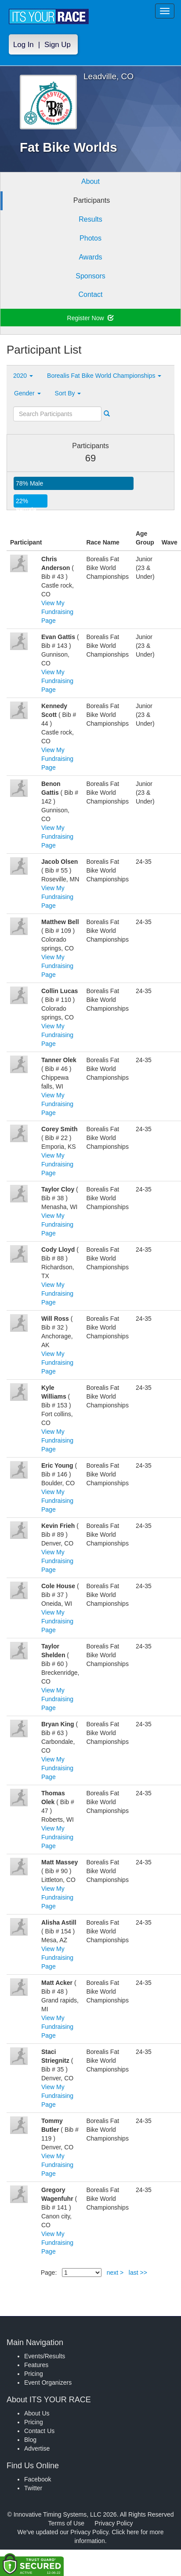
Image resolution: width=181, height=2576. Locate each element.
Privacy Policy (113, 2523)
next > (115, 2272)
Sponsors (90, 276)
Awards (90, 257)
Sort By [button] (68, 393)
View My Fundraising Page (57, 611)
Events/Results (44, 2356)
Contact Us (39, 2430)
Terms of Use (66, 2523)
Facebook (37, 2479)
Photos (90, 238)
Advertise (37, 2448)
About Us (37, 2413)
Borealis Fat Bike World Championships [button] (104, 375)
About (90, 181)
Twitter (33, 2488)
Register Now (90, 318)
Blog (30, 2439)
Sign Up (57, 44)
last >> (138, 2272)
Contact (90, 294)
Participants (91, 200)
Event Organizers (48, 2382)
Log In (23, 44)
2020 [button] (23, 375)
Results (90, 219)
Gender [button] (27, 393)
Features (36, 2364)
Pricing (33, 2373)
